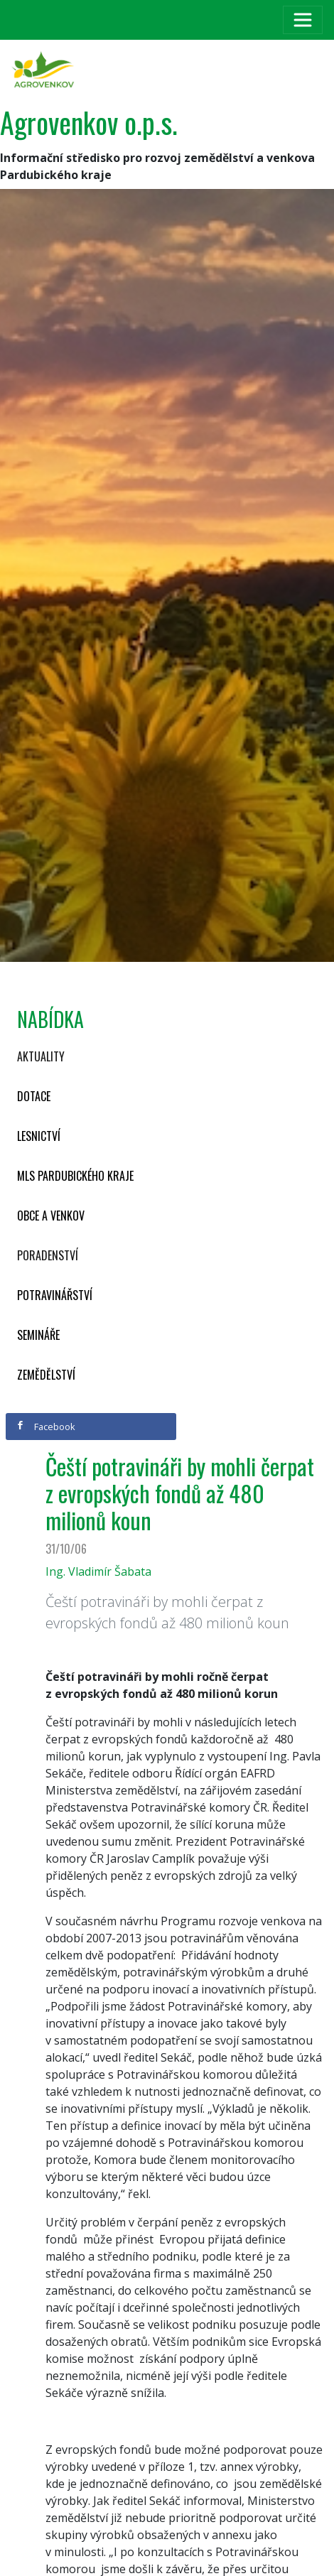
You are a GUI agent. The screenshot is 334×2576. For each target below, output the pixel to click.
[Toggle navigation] (303, 20)
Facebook (45, 1426)
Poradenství (47, 1255)
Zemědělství (46, 1374)
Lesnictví (38, 1135)
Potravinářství (54, 1295)
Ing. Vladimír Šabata (98, 1571)
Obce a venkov (51, 1215)
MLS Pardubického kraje (75, 1175)
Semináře (38, 1334)
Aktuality (41, 1056)
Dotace (33, 1096)
